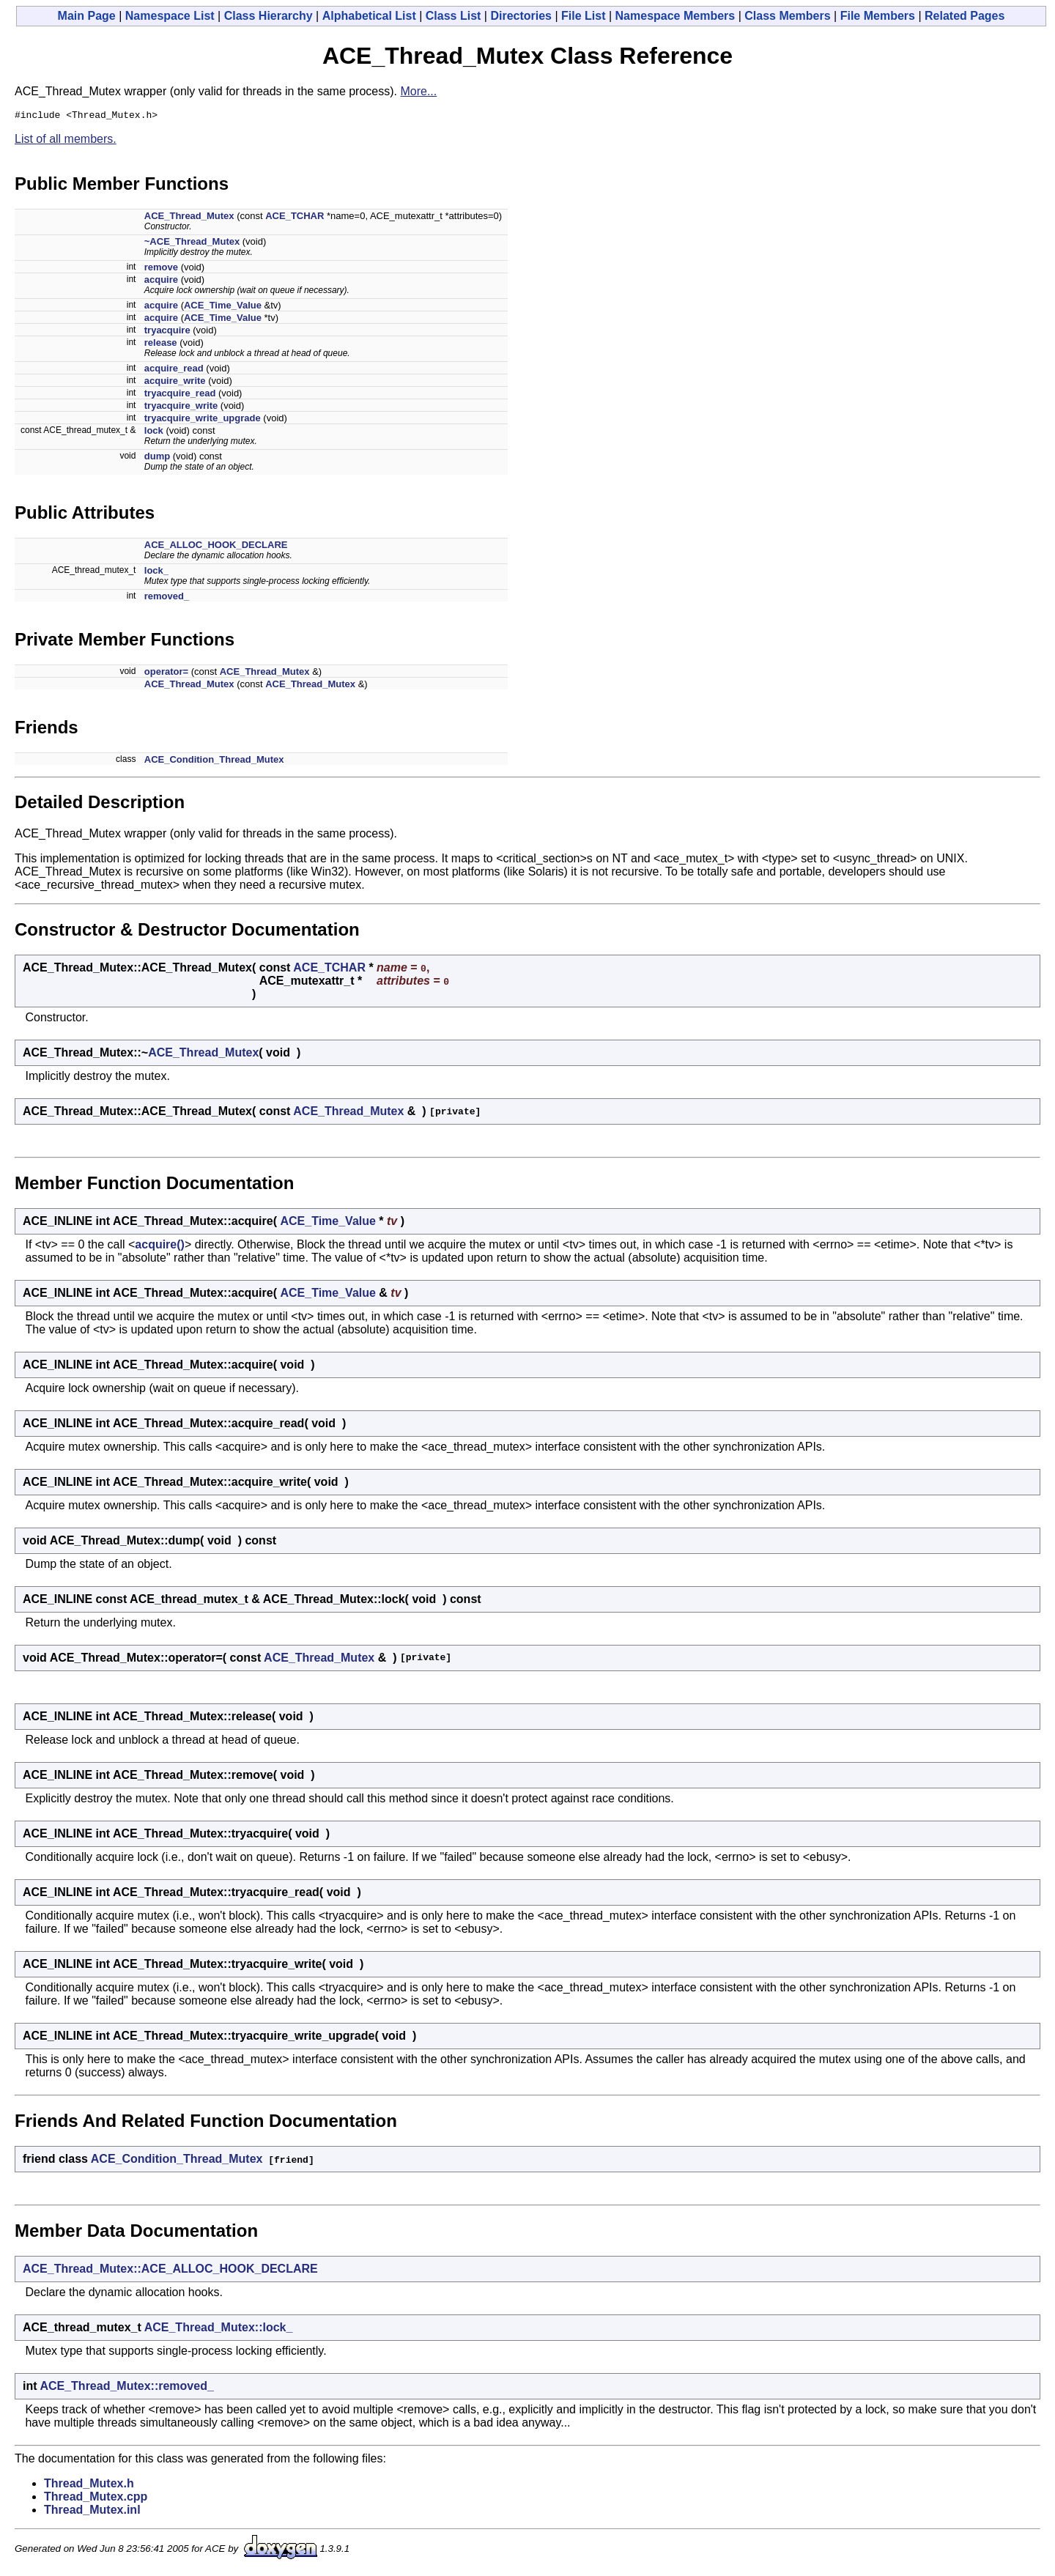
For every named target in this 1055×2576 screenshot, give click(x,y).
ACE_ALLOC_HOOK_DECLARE (216, 546)
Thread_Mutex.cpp (95, 2498)
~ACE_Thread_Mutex (192, 243)
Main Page (87, 16)
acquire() (160, 1246)
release (160, 344)
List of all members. (65, 141)
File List (583, 16)
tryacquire (167, 332)
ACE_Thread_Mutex (189, 217)
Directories (521, 16)
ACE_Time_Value (223, 307)
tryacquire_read (180, 395)
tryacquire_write (181, 407)
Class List (453, 16)
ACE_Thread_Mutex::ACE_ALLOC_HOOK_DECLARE (170, 2271)
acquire (161, 281)
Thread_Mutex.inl (92, 2512)
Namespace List (170, 16)
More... (418, 91)
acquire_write (175, 382)
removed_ (166, 598)
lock (153, 432)
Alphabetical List (369, 16)
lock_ (156, 572)
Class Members (787, 16)
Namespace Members (675, 16)
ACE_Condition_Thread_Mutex (214, 761)
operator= (166, 673)
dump (157, 458)
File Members (877, 16)
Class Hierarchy (268, 16)
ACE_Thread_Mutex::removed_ (126, 2388)
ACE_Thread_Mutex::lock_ (218, 2329)
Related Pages (964, 16)
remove (161, 269)
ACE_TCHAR (294, 217)
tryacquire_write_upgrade (202, 420)
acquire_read (174, 370)
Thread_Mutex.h (89, 2485)
